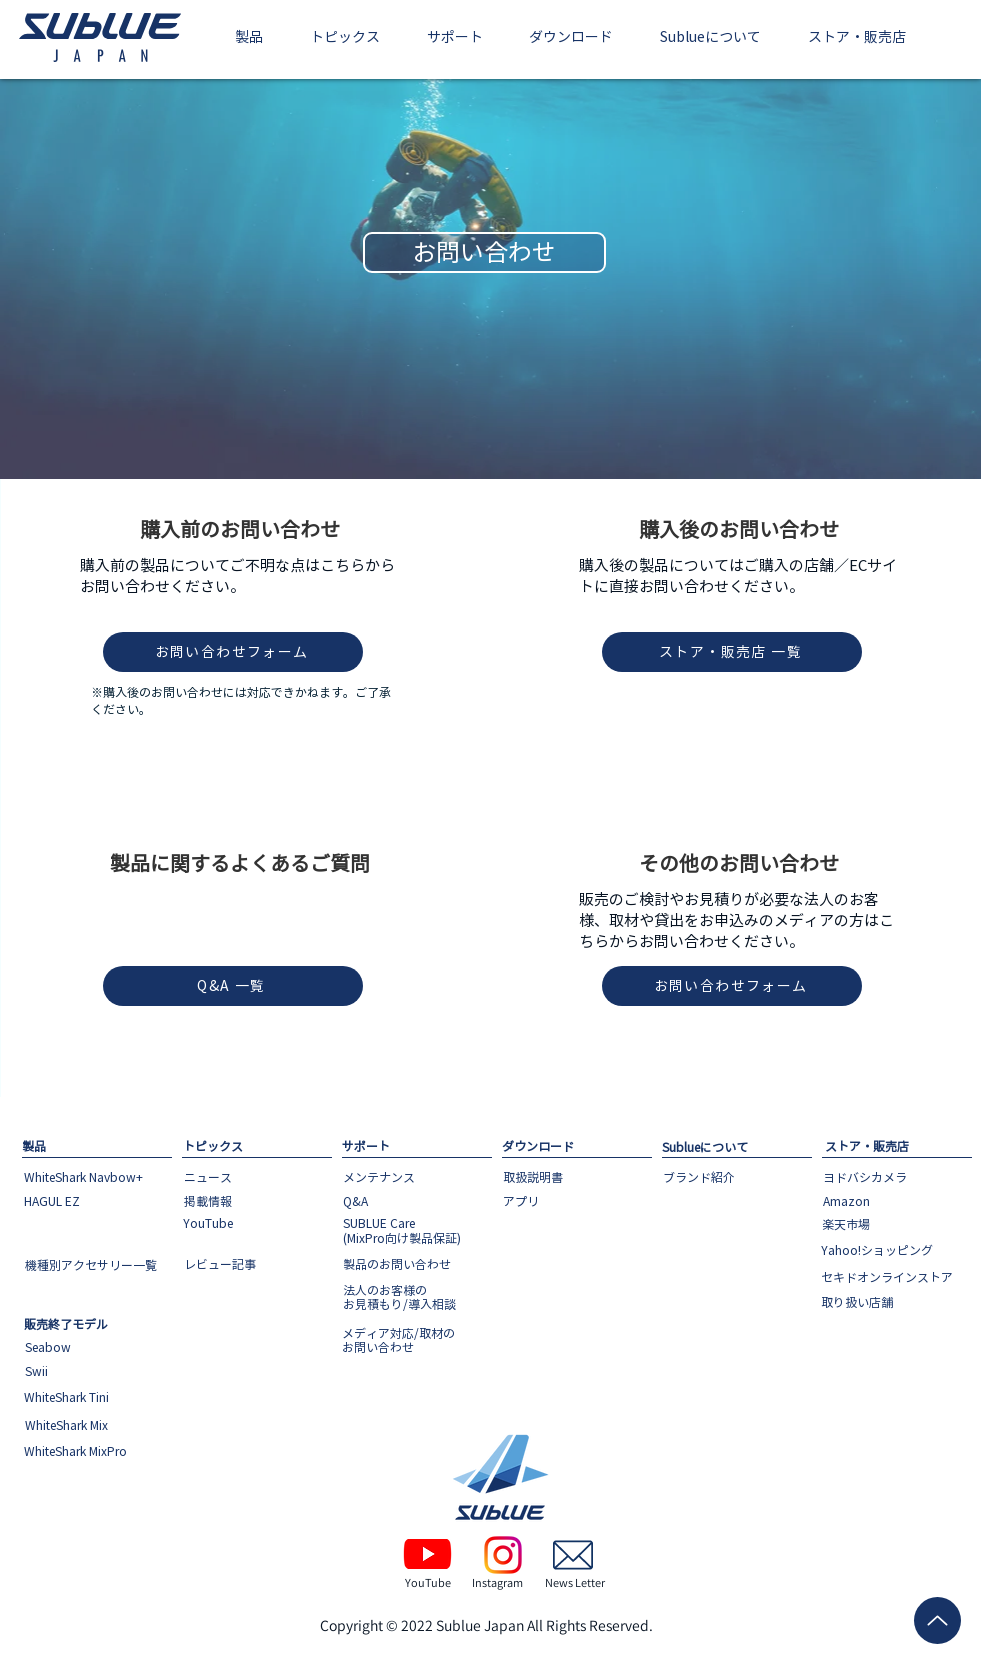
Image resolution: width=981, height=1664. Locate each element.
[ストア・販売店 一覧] (732, 652)
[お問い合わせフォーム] (233, 652)
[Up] (937, 1620)
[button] (249, 38)
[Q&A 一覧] (233, 986)
